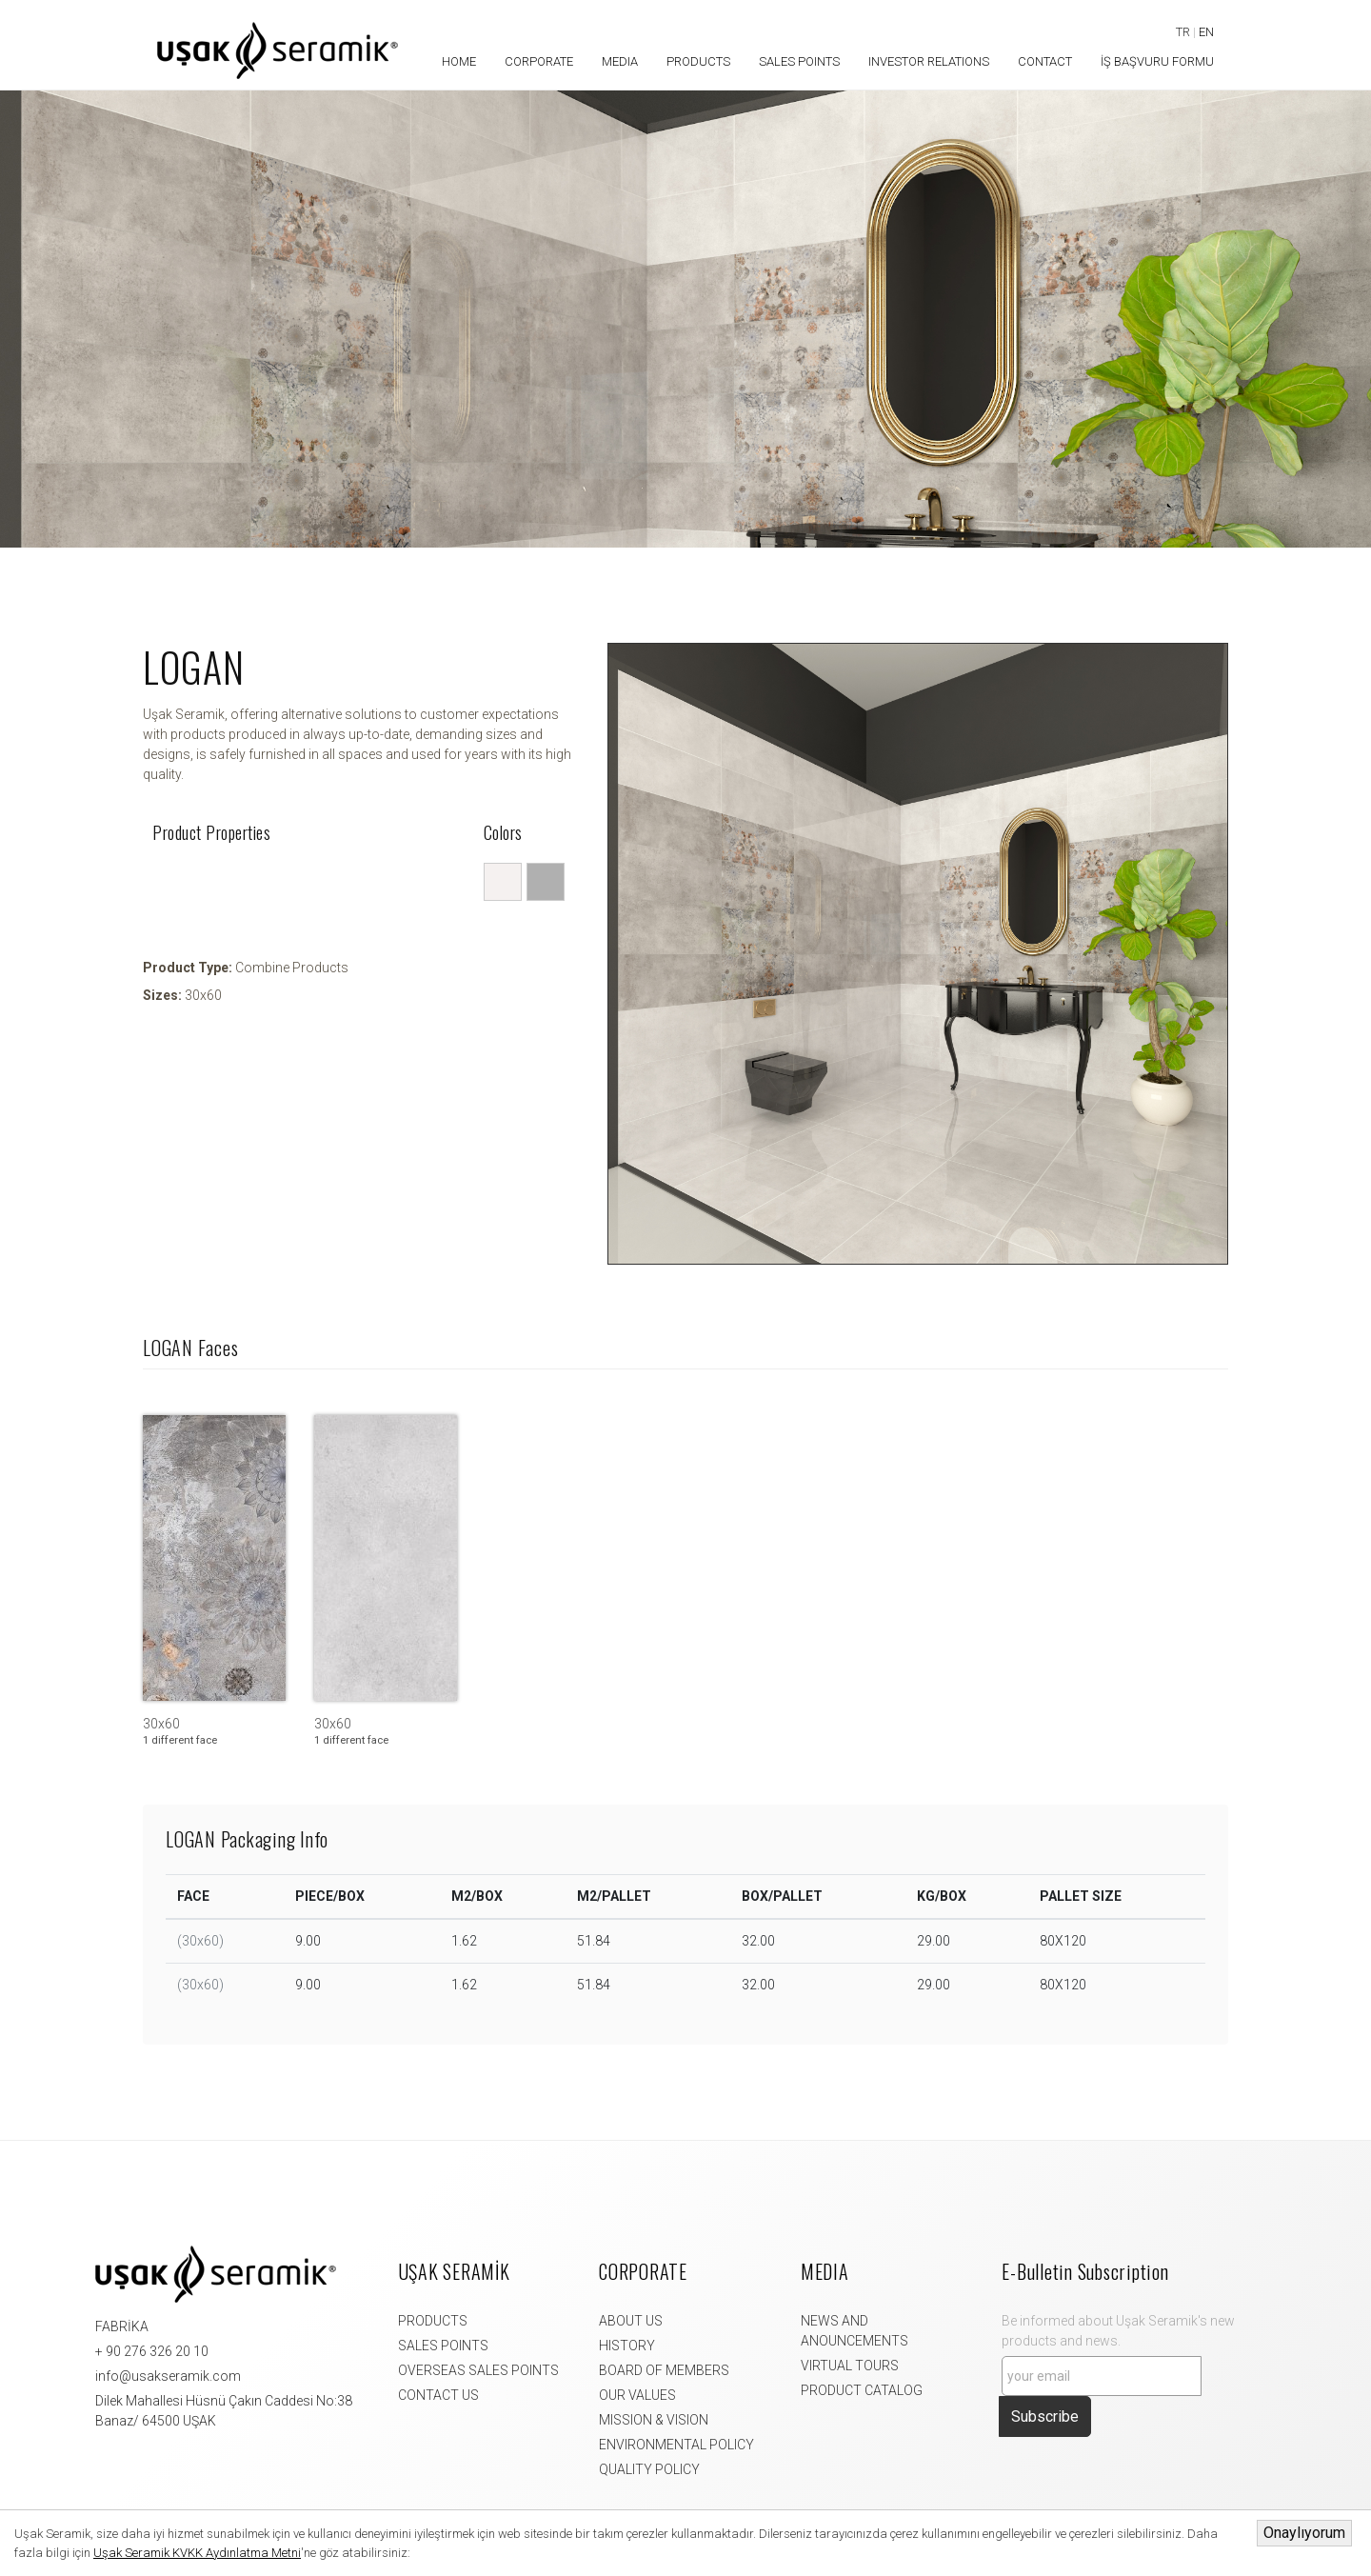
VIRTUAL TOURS (850, 2365)
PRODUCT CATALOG (862, 2390)
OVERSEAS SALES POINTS (478, 2370)
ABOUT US (631, 2320)
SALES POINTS (443, 2345)
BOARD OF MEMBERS (664, 2370)
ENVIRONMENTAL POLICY (676, 2444)
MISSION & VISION (653, 2419)
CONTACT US (438, 2395)
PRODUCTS (432, 2320)
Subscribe (1045, 2416)
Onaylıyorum (1304, 2533)
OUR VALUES (637, 2395)
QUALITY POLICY (649, 2469)
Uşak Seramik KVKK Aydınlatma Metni (197, 2553)
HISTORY (627, 2345)
